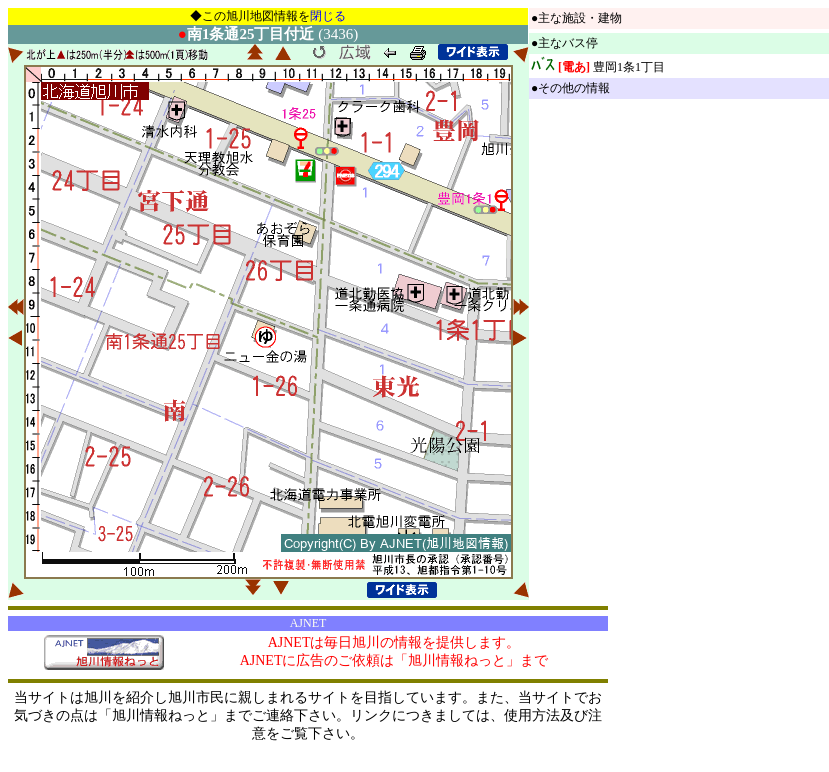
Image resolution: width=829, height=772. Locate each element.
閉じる (328, 16)
